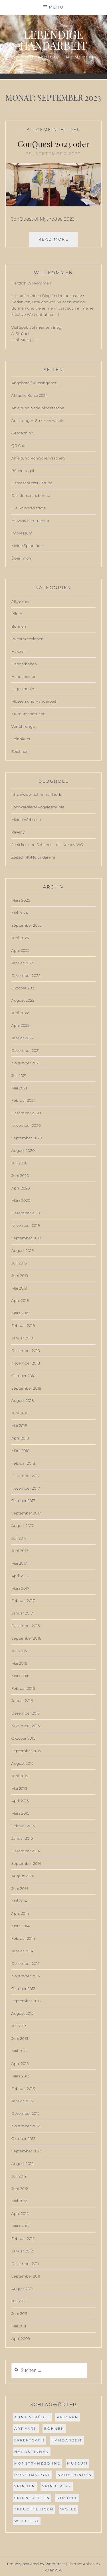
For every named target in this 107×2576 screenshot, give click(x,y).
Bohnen (18, 626)
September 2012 (26, 2151)
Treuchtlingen (34, 2509)
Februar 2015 (23, 1825)
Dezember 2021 (25, 1050)
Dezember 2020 (26, 1113)
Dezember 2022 (26, 975)
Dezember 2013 (25, 1963)
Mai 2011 (18, 2326)
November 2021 (25, 1063)
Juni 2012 (19, 2188)
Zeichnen (20, 751)
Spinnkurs (20, 739)
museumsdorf (32, 2475)
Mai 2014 (19, 1900)
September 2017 (26, 1513)
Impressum (22, 533)
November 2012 (25, 2126)
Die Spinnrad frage (28, 508)
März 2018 (20, 1450)
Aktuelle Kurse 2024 (29, 395)
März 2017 (20, 1588)
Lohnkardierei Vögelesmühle (37, 807)
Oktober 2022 (23, 988)
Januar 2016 (22, 1700)
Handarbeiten (24, 664)
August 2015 (22, 1763)
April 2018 (20, 1438)
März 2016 (20, 1676)
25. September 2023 (53, 153)
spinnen (24, 2486)
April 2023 (20, 950)
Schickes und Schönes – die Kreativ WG (47, 844)
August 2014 (22, 1876)
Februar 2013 (23, 2088)
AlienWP (53, 2570)
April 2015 (20, 1800)
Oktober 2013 (23, 1988)
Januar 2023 (22, 963)
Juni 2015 (19, 1776)
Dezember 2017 (25, 1475)
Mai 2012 (19, 2201)
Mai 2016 (19, 1663)
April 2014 (20, 1913)
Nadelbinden (75, 2475)
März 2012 (20, 2226)
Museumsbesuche (28, 713)
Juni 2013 (19, 2038)
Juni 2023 (20, 938)
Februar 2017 (23, 1600)
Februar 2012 (23, 2238)
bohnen (54, 2428)
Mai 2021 (19, 1088)
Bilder (70, 129)
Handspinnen (24, 676)
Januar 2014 (22, 1951)
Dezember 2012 (25, 2113)
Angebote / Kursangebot (34, 383)
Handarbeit (67, 2440)
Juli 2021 (19, 1075)
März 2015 (20, 1813)
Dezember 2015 (25, 1713)
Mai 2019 (19, 1288)
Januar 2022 (22, 1038)
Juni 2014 (19, 1888)
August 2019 (22, 1250)
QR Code (19, 445)
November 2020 (26, 1125)
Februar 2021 (23, 1100)
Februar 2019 (23, 1325)
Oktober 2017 (23, 1500)
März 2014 (20, 1926)
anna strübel (32, 2417)
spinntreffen (32, 2498)
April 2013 (20, 2063)
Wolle (68, 2509)
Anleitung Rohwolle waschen (38, 458)
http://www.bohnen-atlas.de (36, 794)
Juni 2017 (19, 1550)
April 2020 (20, 1188)
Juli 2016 (19, 1650)
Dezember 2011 (25, 2263)
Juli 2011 (18, 2301)
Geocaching (22, 433)
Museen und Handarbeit (33, 701)
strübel (67, 2498)
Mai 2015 (19, 1788)
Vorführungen (24, 726)
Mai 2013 (19, 2051)
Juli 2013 (19, 2026)
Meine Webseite (26, 819)
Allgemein (42, 129)
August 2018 (22, 1400)
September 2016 (26, 1638)
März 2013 (20, 2076)
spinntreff (56, 2486)
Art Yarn (25, 2428)
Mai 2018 (19, 1425)
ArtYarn (67, 2417)
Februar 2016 (23, 1688)
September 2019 (26, 1238)
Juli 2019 (19, 1263)
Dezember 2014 (25, 1851)
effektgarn (29, 2440)
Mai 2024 (19, 912)
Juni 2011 (19, 2313)
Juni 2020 (20, 1175)
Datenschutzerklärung (32, 483)
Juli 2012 (19, 2176)
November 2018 (25, 1363)
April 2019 (20, 1300)
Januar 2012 (22, 2251)
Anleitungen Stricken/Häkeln (37, 420)
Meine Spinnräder (27, 545)
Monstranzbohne (37, 2463)
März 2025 (20, 900)
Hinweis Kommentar (30, 520)
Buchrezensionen (27, 639)
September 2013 (26, 2000)
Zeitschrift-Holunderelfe (33, 857)
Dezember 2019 (25, 1213)
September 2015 (26, 1750)
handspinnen (31, 2451)
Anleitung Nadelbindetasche (37, 408)
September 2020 (26, 1138)
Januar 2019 (22, 1338)
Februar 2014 (23, 1938)
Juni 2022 (20, 1013)
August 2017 (22, 1525)
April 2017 (20, 1575)
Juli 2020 (19, 1163)
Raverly (18, 832)
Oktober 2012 (23, 2138)
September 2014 (26, 1863)
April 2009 (20, 2338)
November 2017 (25, 1488)
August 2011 (22, 2288)
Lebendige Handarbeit (53, 39)
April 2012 (20, 2213)
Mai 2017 (19, 1563)
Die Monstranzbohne (30, 495)
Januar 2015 (22, 1838)
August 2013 (22, 2013)
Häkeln (17, 651)
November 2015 (25, 1725)
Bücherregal (22, 470)
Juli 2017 (19, 1538)
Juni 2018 (19, 1413)
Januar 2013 (22, 2101)
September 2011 (25, 2276)
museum (77, 2463)
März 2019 (20, 1313)
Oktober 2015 (23, 1738)
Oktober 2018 (23, 1375)
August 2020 (23, 1150)
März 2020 (21, 1200)
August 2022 (23, 1000)
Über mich (21, 558)
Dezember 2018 (25, 1350)
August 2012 (22, 2163)
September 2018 (26, 1388)
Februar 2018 (23, 1463)
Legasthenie (22, 688)
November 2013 (25, 1976)
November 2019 (25, 1225)
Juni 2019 (19, 1275)
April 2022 (20, 1025)
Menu (56, 7)
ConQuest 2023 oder (53, 144)
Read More (58, 241)
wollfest (26, 2521)
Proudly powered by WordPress (36, 2563)
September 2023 (26, 925)
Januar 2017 (22, 1613)
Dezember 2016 (25, 1625)
